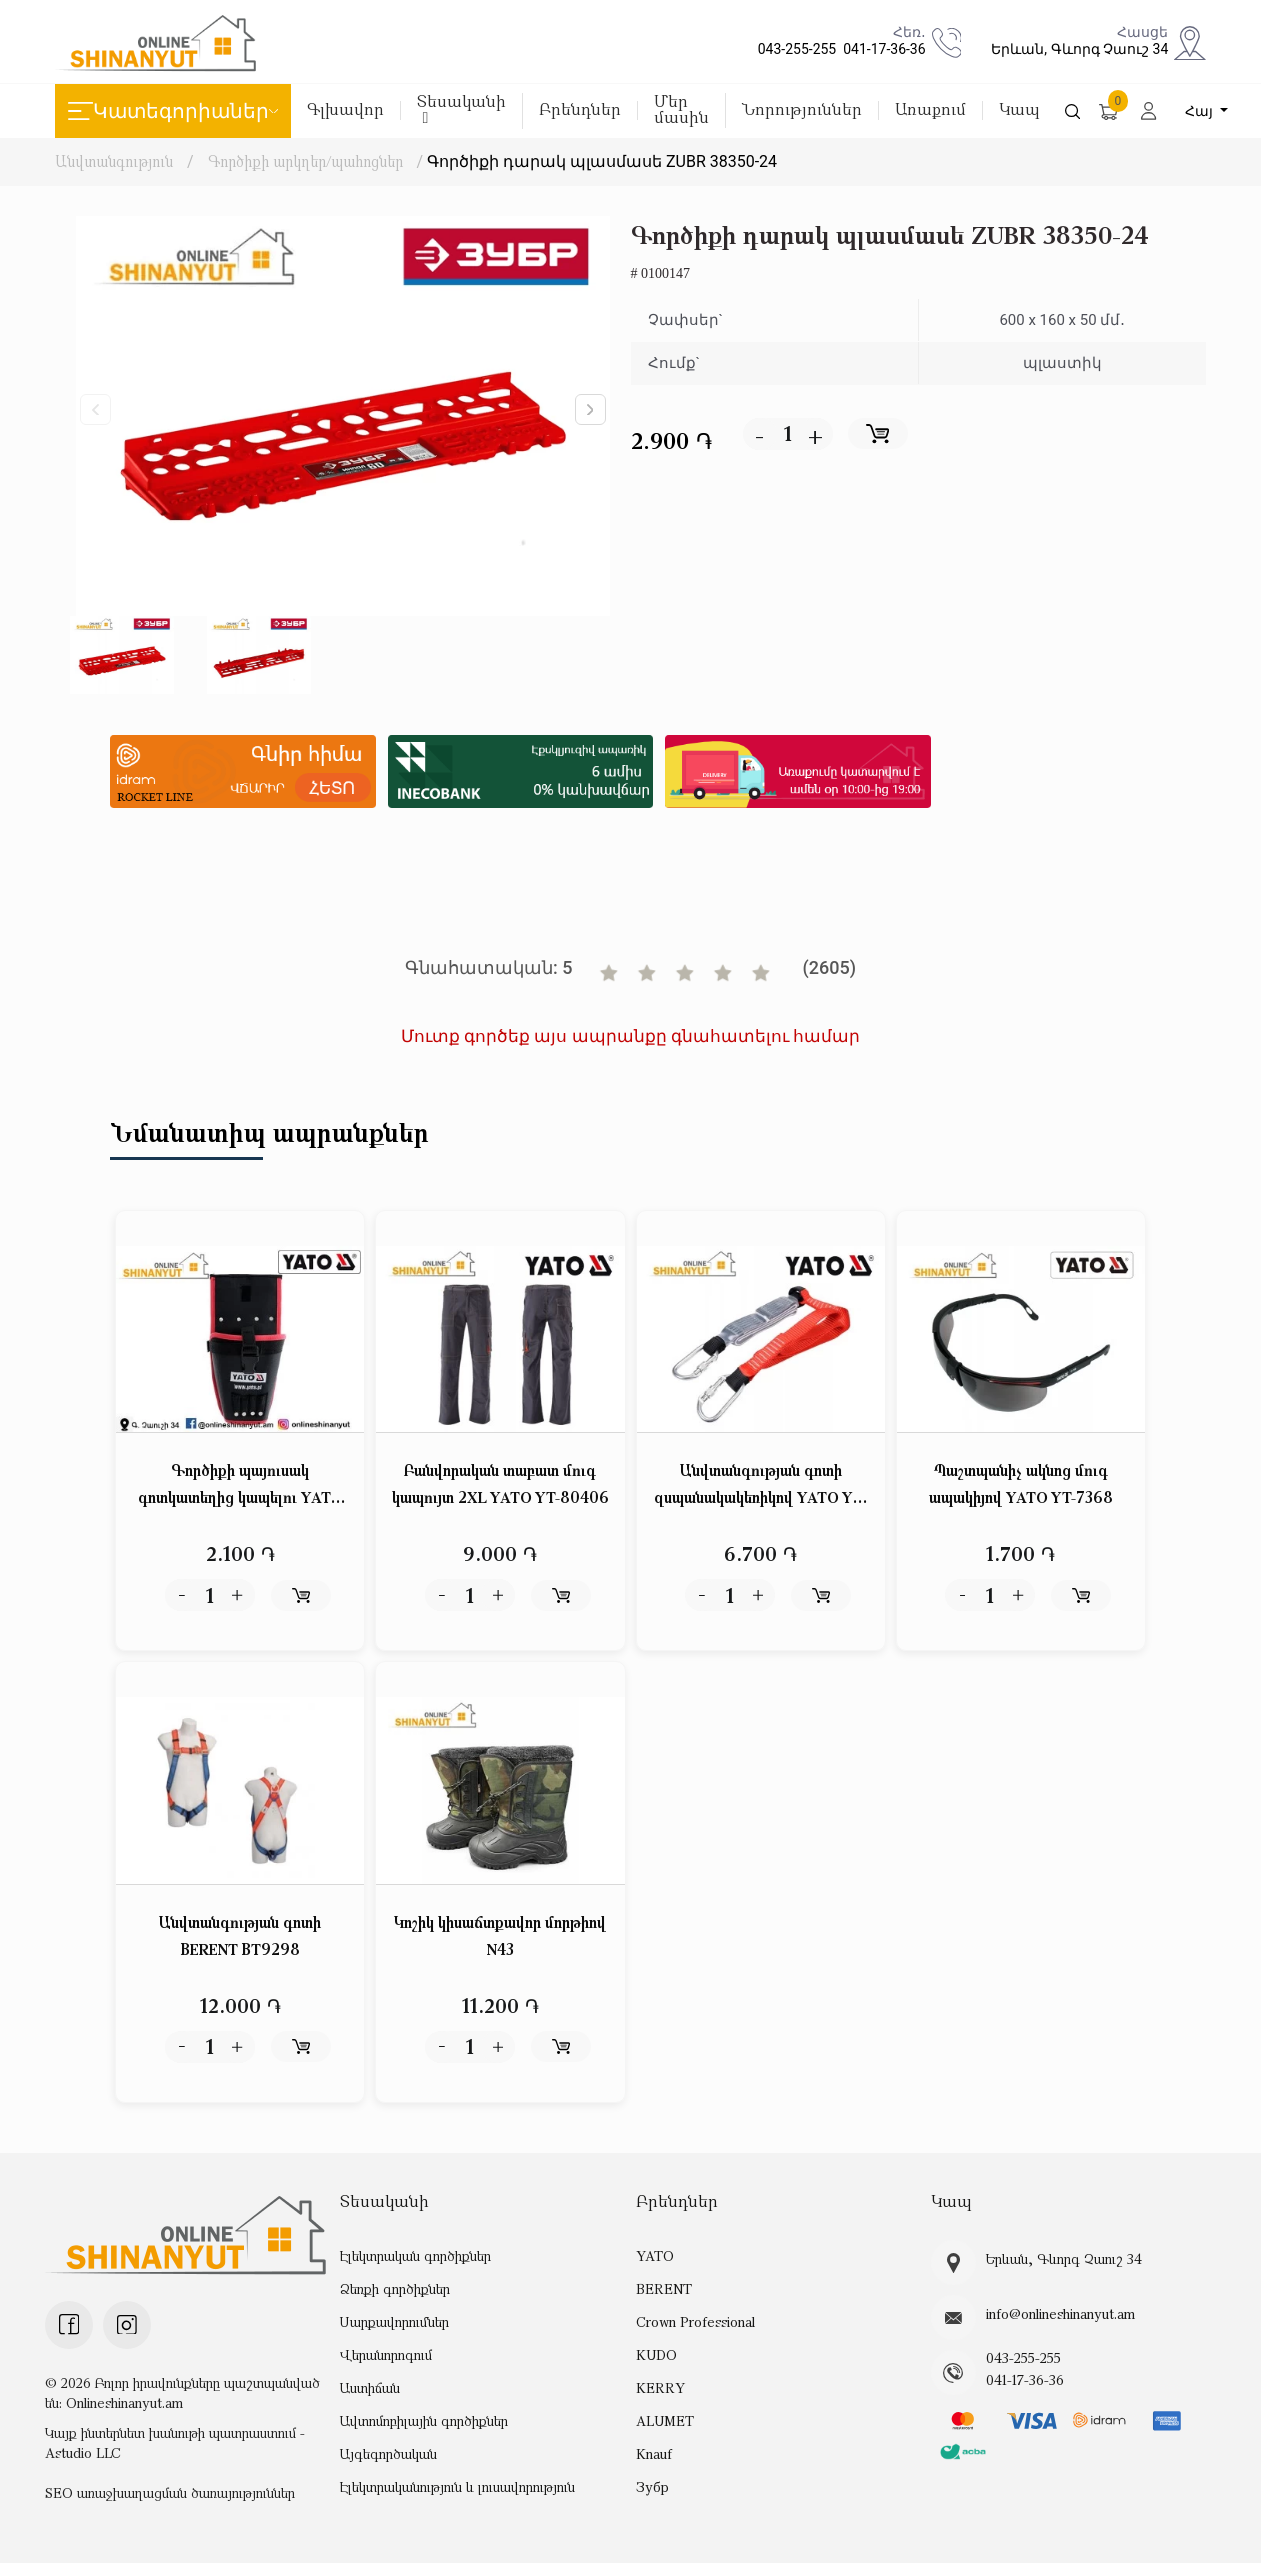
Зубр (652, 2486)
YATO (655, 2255)
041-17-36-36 (880, 49)
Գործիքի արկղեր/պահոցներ (305, 161)
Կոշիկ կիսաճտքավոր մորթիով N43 (500, 1935)
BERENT (664, 2288)
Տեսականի (461, 109)
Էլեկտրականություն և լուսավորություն (457, 2486)
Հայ (1201, 111)
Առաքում (930, 110)
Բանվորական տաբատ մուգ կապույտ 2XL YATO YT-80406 (500, 1483)
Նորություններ (802, 110)
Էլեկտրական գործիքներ (415, 2255)
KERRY (660, 2387)
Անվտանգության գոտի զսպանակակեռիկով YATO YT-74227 (760, 1485)
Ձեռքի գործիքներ (395, 2288)
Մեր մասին (681, 110)
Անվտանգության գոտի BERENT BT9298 (240, 1935)
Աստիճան (370, 2387)
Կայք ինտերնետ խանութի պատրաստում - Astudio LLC (175, 2442)
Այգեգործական (388, 2453)
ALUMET (665, 2420)
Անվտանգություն (114, 161)
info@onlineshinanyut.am (1060, 2314)
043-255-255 (794, 49)
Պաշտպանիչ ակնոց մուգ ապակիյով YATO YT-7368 (1021, 1483)
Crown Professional (695, 2321)
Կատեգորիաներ (173, 111)
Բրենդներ (580, 110)
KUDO (656, 2354)
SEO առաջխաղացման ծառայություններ (170, 2492)
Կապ (1019, 110)
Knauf (654, 2453)
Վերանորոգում (386, 2354)
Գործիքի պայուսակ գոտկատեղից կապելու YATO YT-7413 (240, 1485)
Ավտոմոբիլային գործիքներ (424, 2420)
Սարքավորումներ (394, 2321)
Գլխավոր (345, 110)
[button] (590, 409)
